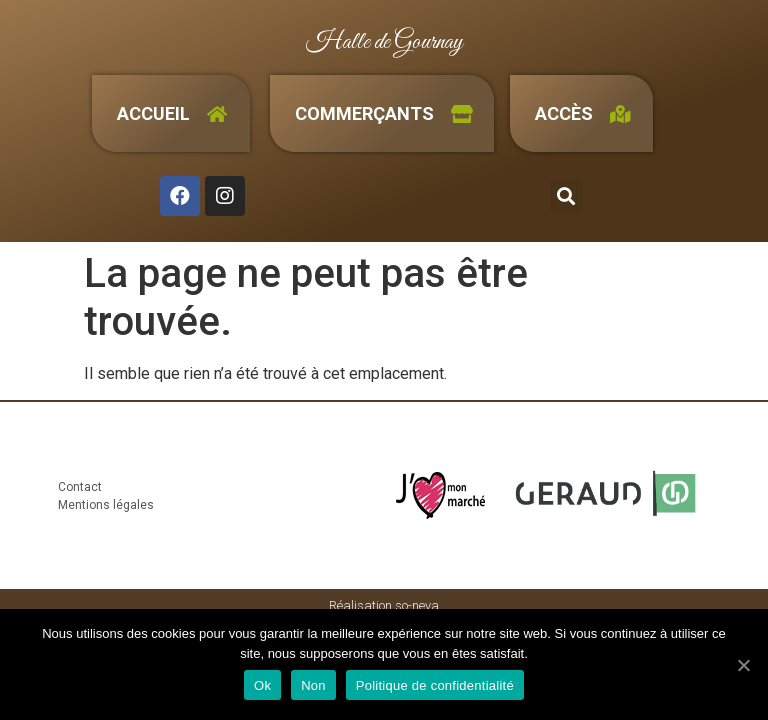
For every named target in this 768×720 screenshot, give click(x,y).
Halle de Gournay (384, 42)
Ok (262, 685)
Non (313, 685)
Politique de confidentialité (435, 685)
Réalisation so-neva (384, 605)
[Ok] (743, 665)
